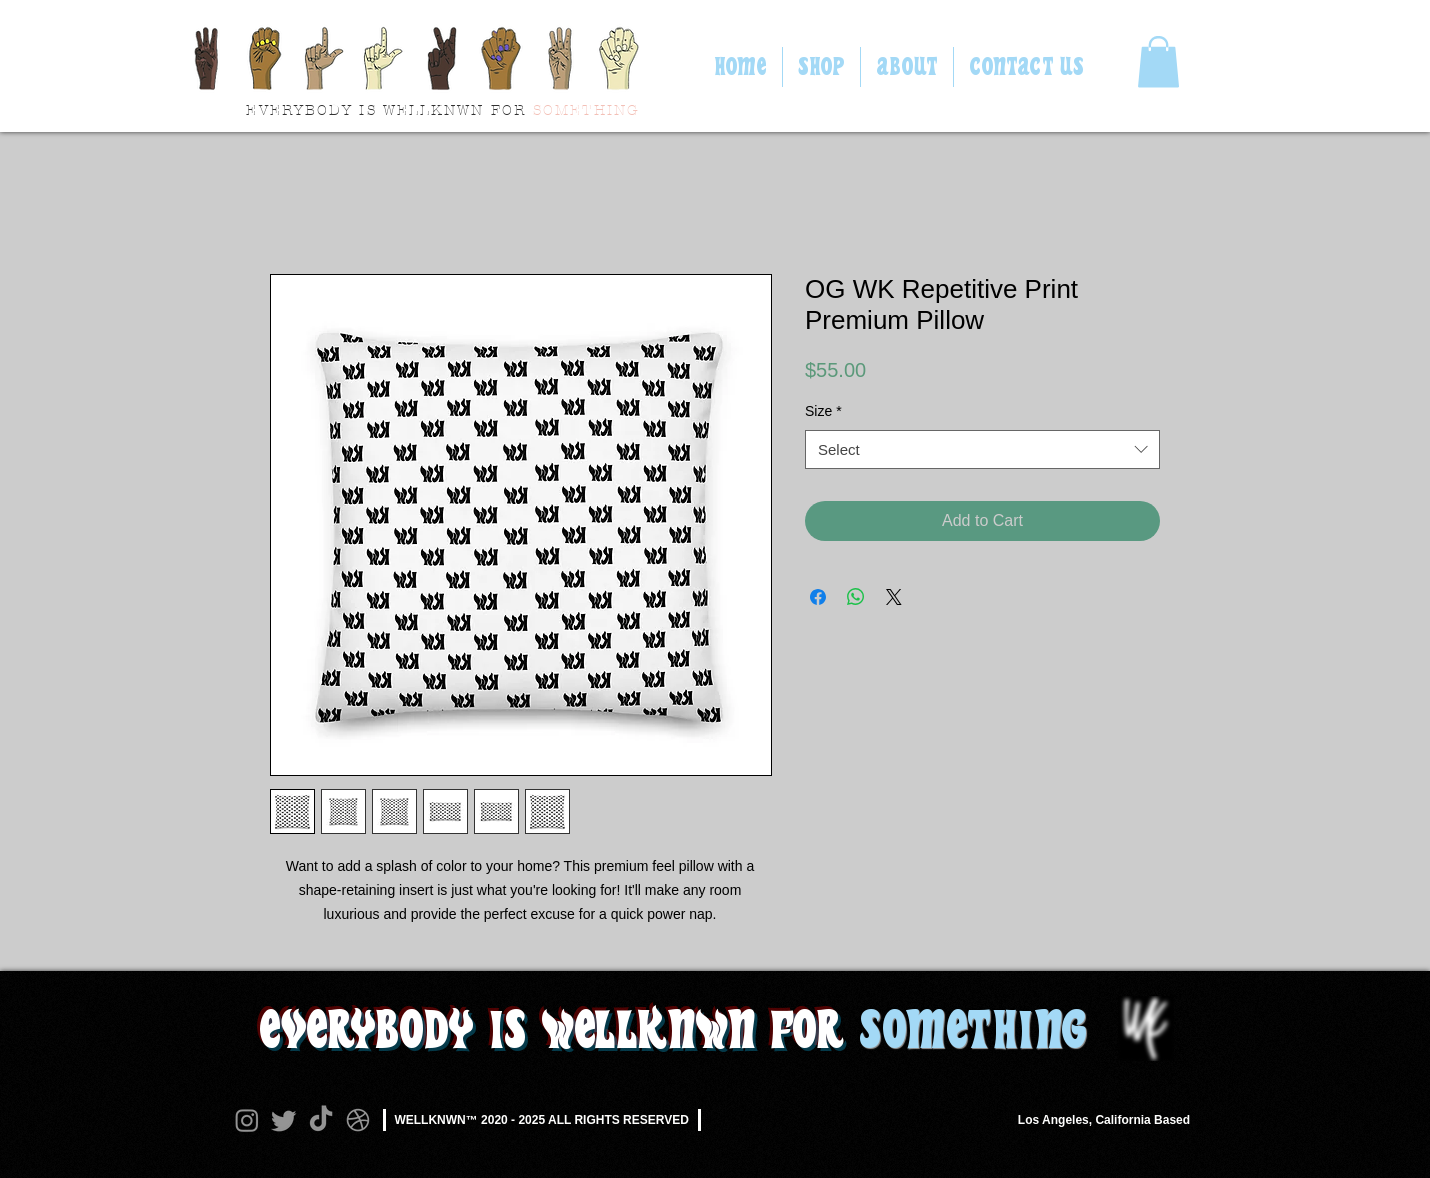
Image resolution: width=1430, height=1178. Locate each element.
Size (823, 411)
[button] (1158, 61)
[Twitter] (284, 1120)
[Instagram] (247, 1120)
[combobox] (982, 449)
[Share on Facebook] (818, 597)
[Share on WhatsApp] (856, 597)
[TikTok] (321, 1120)
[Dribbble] (358, 1120)
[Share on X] (894, 597)
